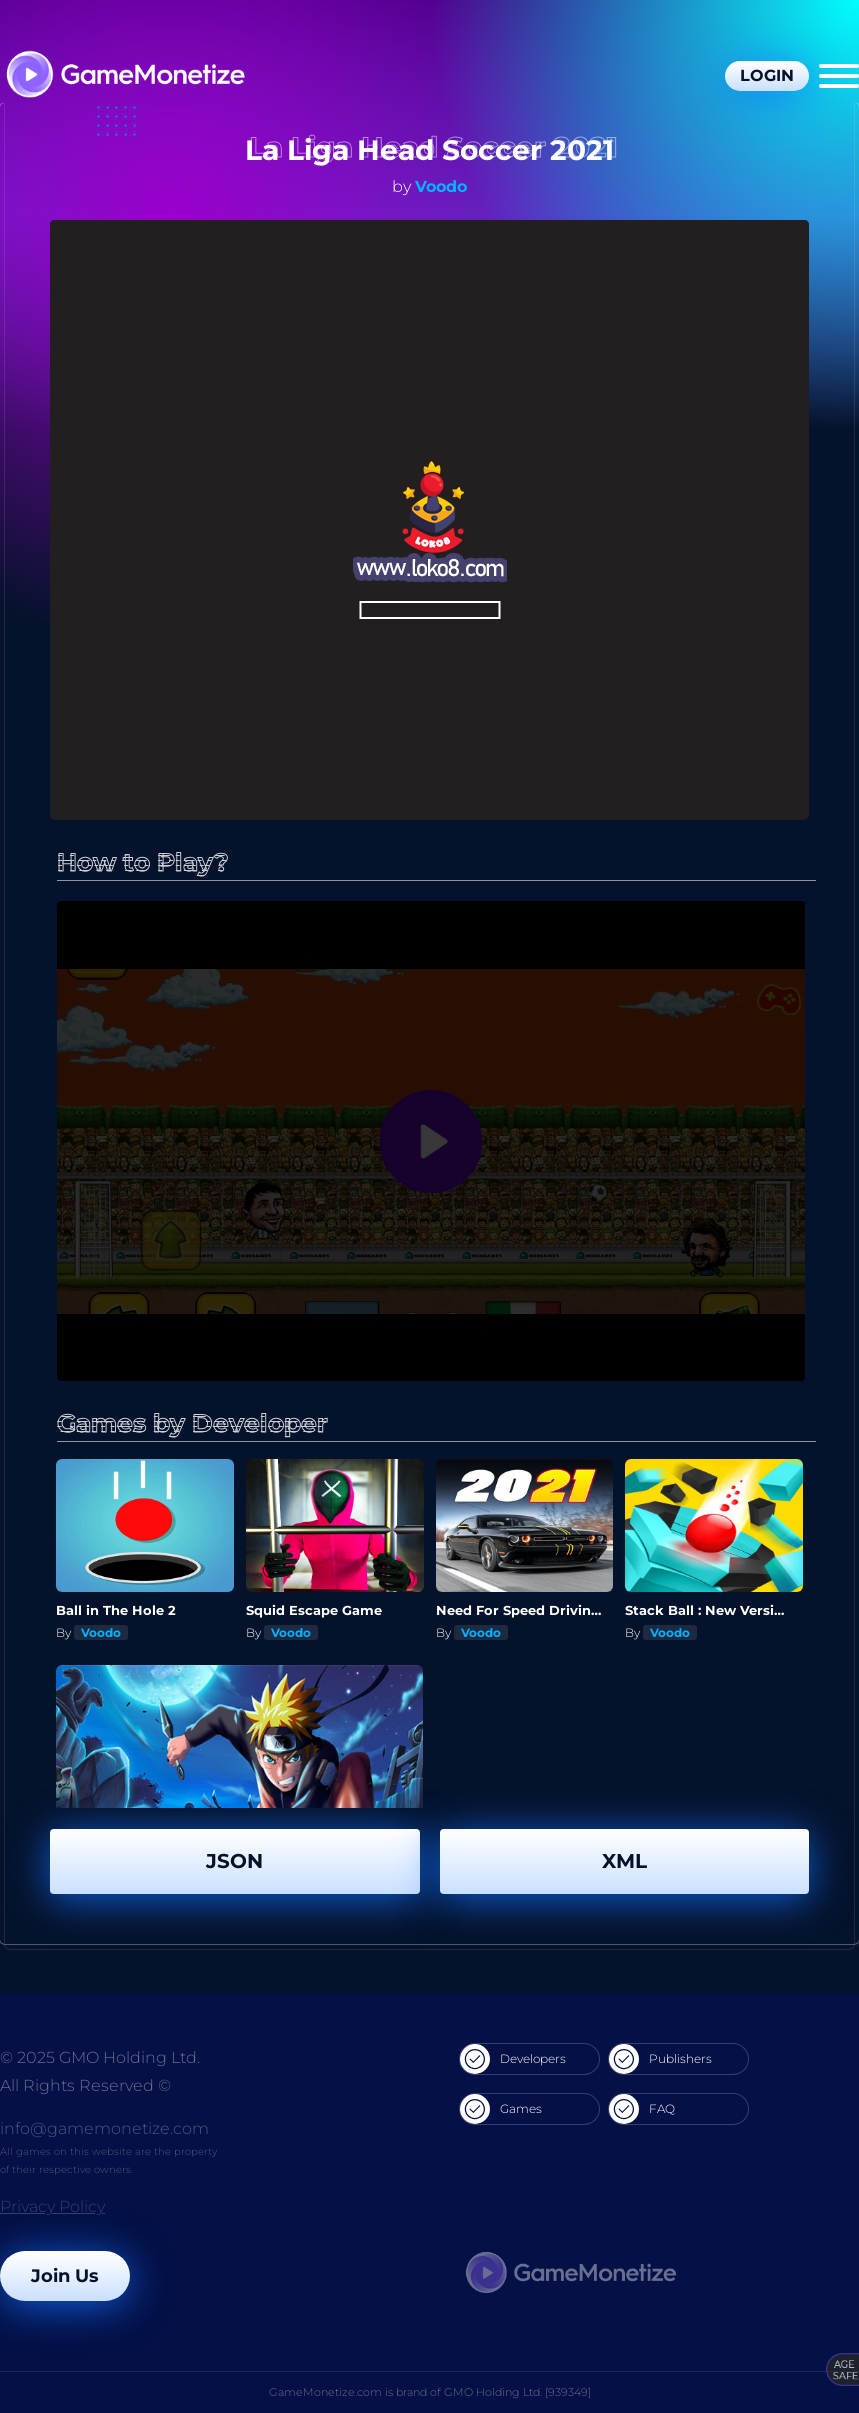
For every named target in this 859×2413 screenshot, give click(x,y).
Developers (513, 2059)
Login (767, 75)
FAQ (642, 2109)
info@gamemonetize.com (104, 2128)
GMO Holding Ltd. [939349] (517, 2392)
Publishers (660, 2059)
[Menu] (839, 76)
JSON (234, 1861)
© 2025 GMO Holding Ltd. (100, 2057)
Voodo (441, 186)
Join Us (65, 2276)
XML (624, 1861)
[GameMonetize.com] (124, 76)
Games (501, 2109)
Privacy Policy (52, 2206)
